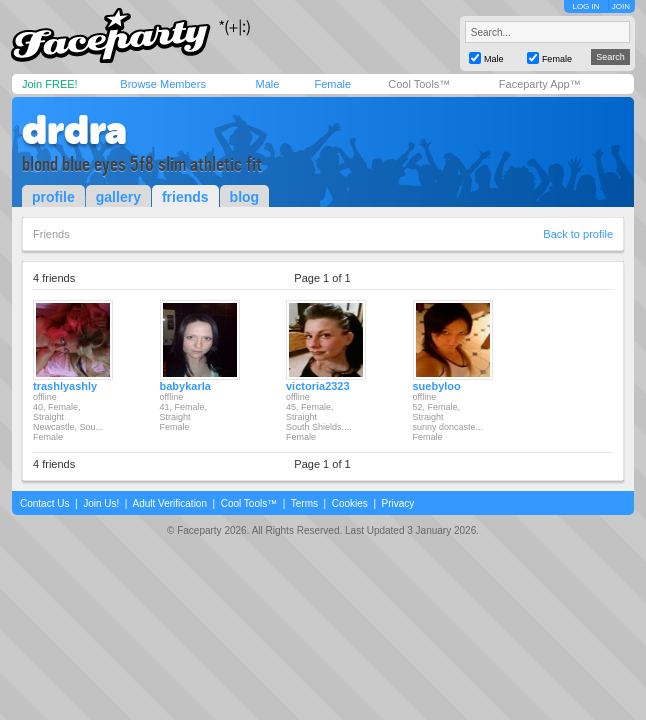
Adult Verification (169, 503)
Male (267, 84)
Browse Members (163, 84)
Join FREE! (50, 84)
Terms (304, 503)
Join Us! (101, 503)
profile (53, 197)
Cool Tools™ (419, 84)
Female (332, 84)
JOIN (621, 6)
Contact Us (44, 503)
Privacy (398, 503)
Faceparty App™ (540, 84)
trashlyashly (65, 386)
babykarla (185, 386)
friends (185, 197)
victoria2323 (318, 386)
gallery (118, 197)
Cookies (350, 503)
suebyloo (437, 386)
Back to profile (578, 234)
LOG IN (585, 6)
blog (245, 197)
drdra (74, 130)
